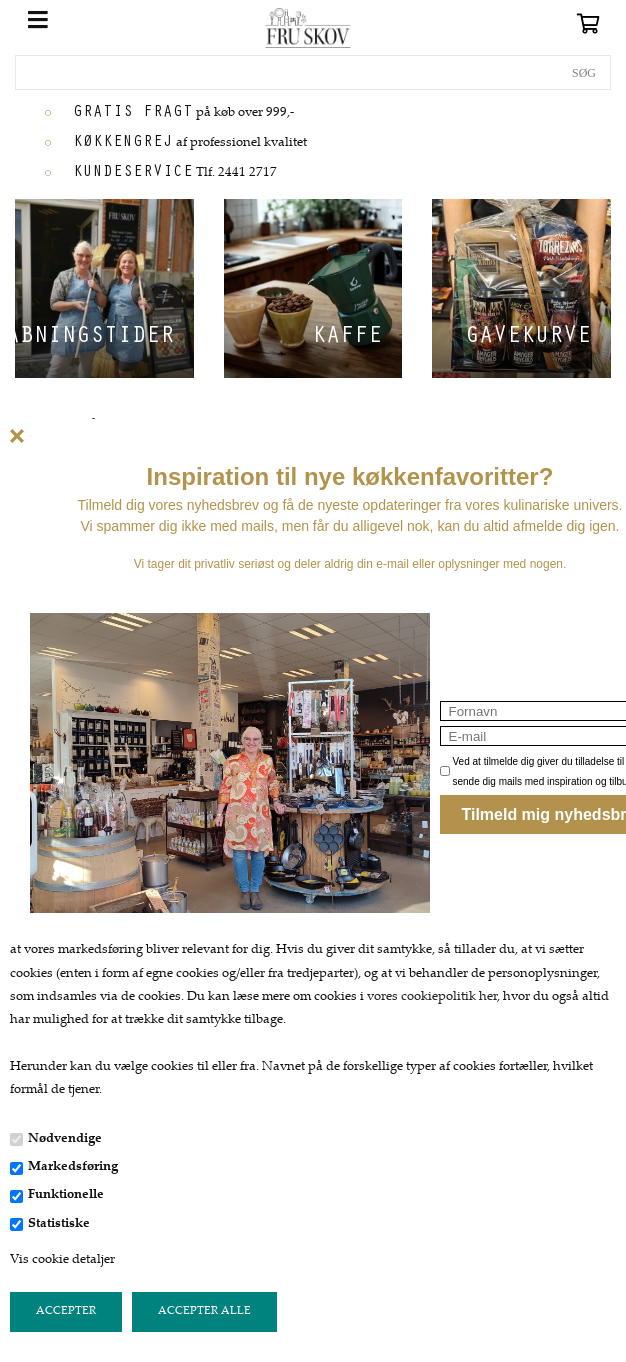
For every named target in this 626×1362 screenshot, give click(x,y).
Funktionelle (66, 1195)
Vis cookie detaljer (62, 1260)
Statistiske (59, 1224)
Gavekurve (528, 338)
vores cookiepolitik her (432, 997)
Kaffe (347, 338)
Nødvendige (65, 1139)
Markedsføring (73, 1167)
